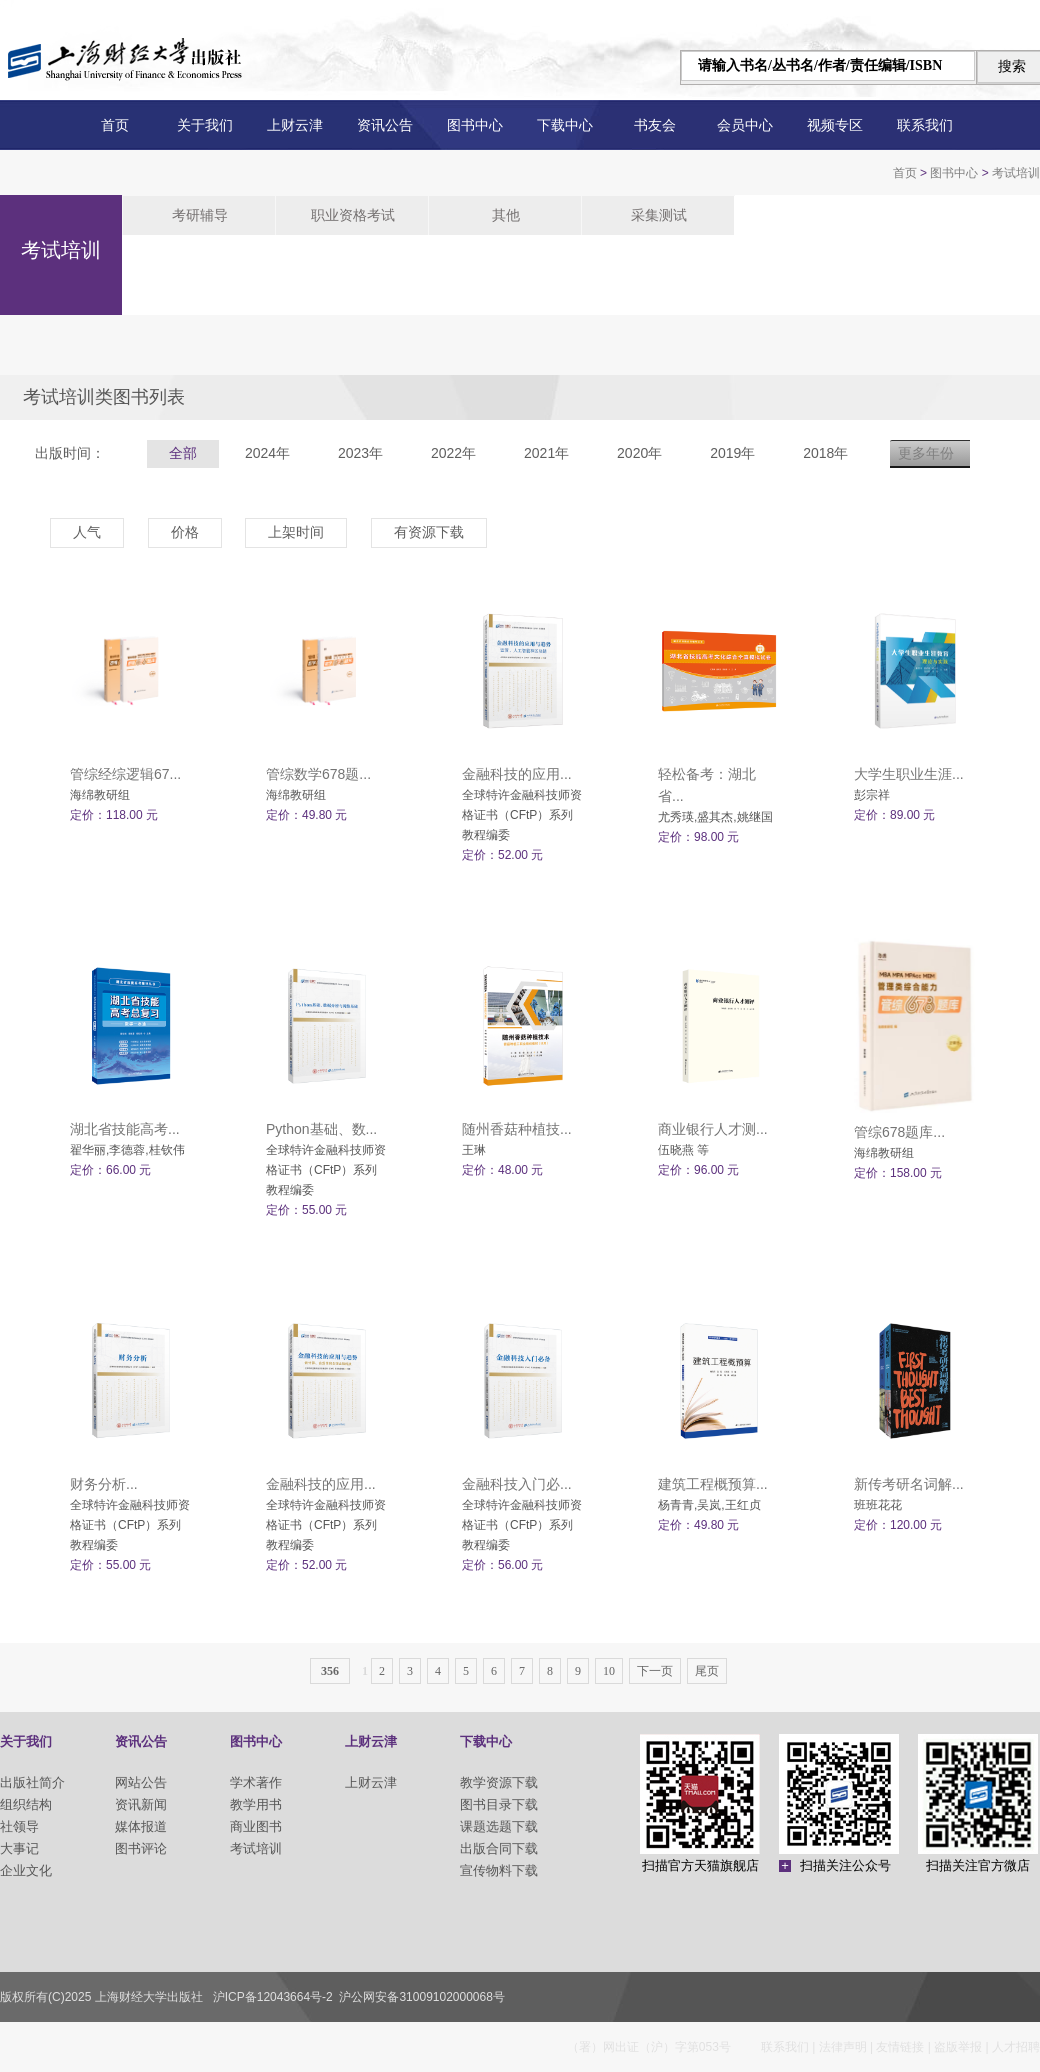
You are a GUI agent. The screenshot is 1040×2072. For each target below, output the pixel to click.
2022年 (453, 453)
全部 (183, 453)
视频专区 (835, 125)
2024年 (267, 453)
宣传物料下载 (499, 1870)
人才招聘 (1016, 2047)
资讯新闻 (141, 1804)
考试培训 (1016, 173)
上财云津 (295, 125)
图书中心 (475, 125)
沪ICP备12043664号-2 (273, 1997)
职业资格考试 (353, 215)
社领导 (19, 1826)
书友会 (655, 125)
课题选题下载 (499, 1826)
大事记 (19, 1848)
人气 (87, 532)
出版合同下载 (499, 1848)
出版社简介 (32, 1782)
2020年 (639, 453)
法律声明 (843, 2047)
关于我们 (205, 125)
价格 (185, 532)
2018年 (825, 453)
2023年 (360, 453)
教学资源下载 (499, 1782)
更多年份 (926, 453)
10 (609, 1671)
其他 (506, 215)
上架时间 (296, 532)
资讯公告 (385, 125)
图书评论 (141, 1848)
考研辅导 (200, 215)
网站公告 (141, 1782)
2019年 (732, 453)
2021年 (546, 453)
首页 (115, 125)
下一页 (655, 1671)
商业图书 (256, 1826)
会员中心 (745, 125)
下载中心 (565, 125)
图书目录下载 (499, 1804)
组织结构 (26, 1804)
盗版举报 (958, 2047)
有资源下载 (429, 532)
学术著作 (256, 1782)
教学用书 (256, 1804)
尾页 (707, 1671)
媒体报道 (141, 1826)
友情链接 (900, 2047)
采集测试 (659, 215)
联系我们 (925, 125)
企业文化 (26, 1870)
